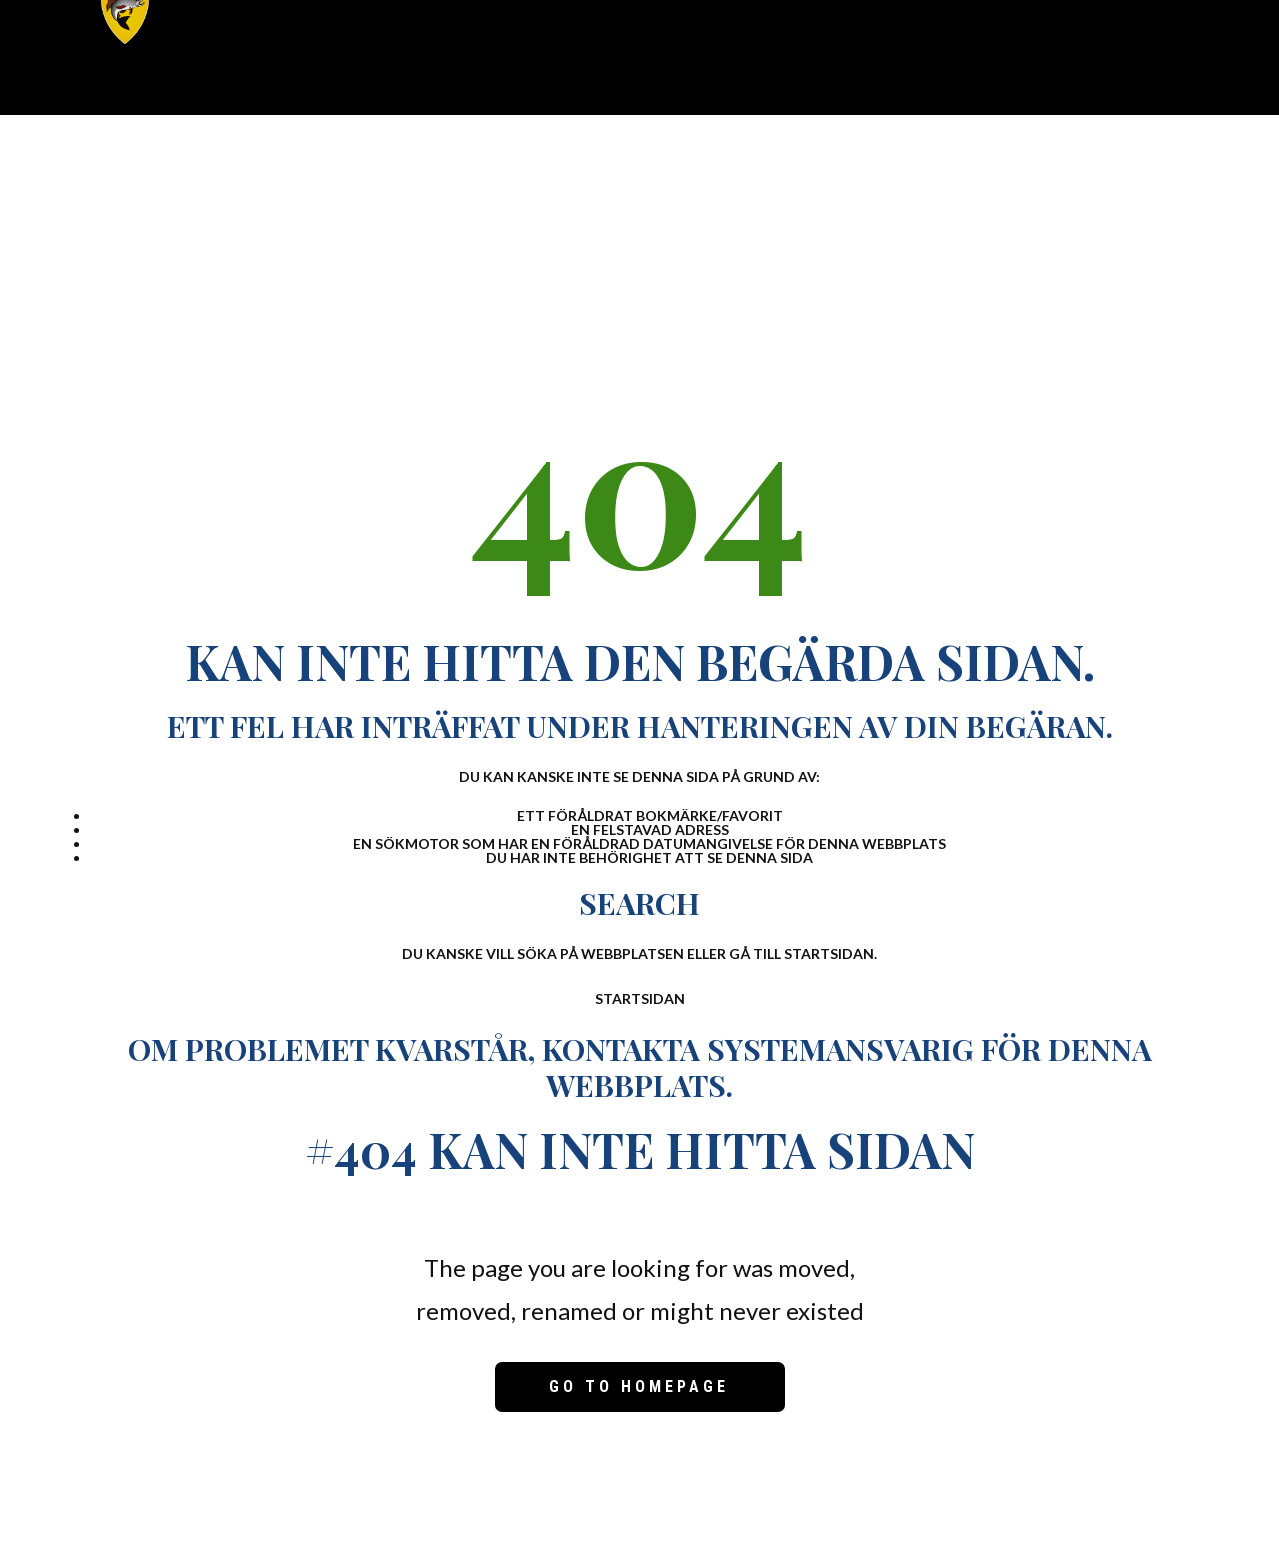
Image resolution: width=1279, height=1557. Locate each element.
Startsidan (640, 998)
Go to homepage (639, 1386)
